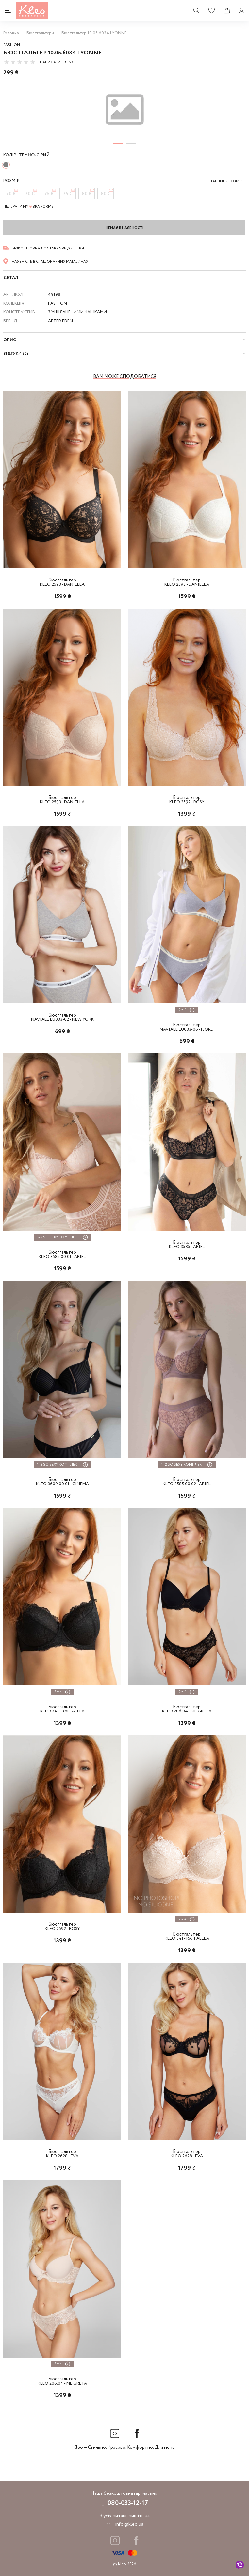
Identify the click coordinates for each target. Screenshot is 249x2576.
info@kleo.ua (129, 2524)
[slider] (19, 62)
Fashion (11, 45)
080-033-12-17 (128, 2503)
